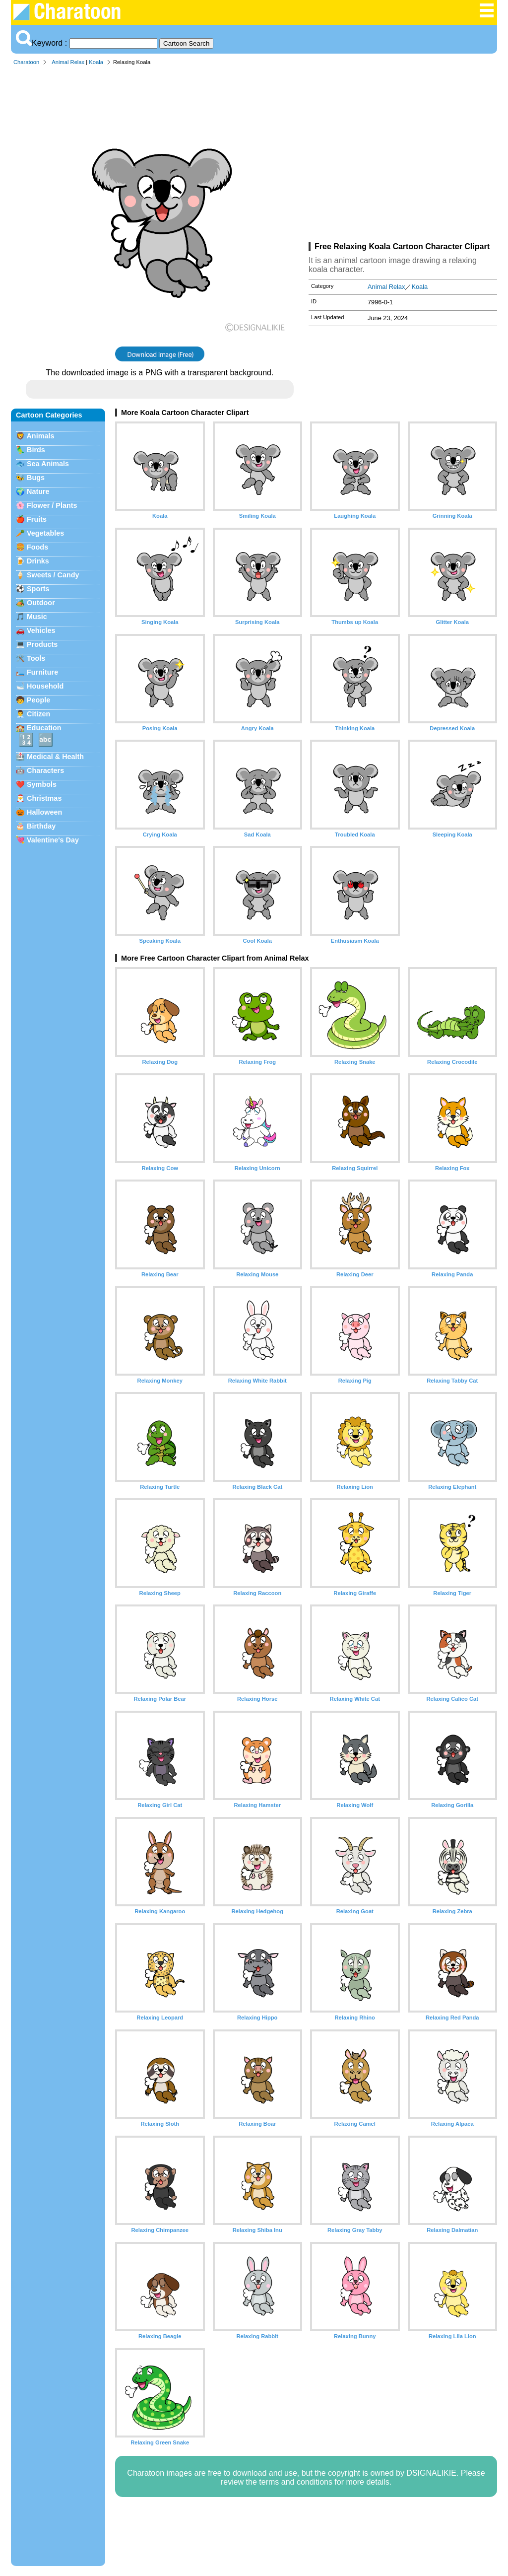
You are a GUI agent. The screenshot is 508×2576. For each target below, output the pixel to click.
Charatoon (26, 62)
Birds (36, 450)
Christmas (44, 798)
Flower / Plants (52, 505)
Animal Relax (68, 62)
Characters (45, 770)
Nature (38, 491)
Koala (96, 62)
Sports (38, 589)
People (38, 700)
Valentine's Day (53, 840)
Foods (37, 547)
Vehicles (41, 630)
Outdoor (41, 603)
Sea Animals (48, 464)
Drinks (38, 561)
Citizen (38, 714)
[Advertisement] (402, 155)
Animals (40, 436)
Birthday (41, 826)
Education (44, 728)
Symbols (42, 784)
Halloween (44, 812)
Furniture (42, 672)
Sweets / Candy (53, 575)
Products (42, 644)
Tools (36, 658)
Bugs (36, 478)
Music (37, 617)
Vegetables (45, 533)
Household (45, 686)
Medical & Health (55, 757)
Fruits (37, 519)
